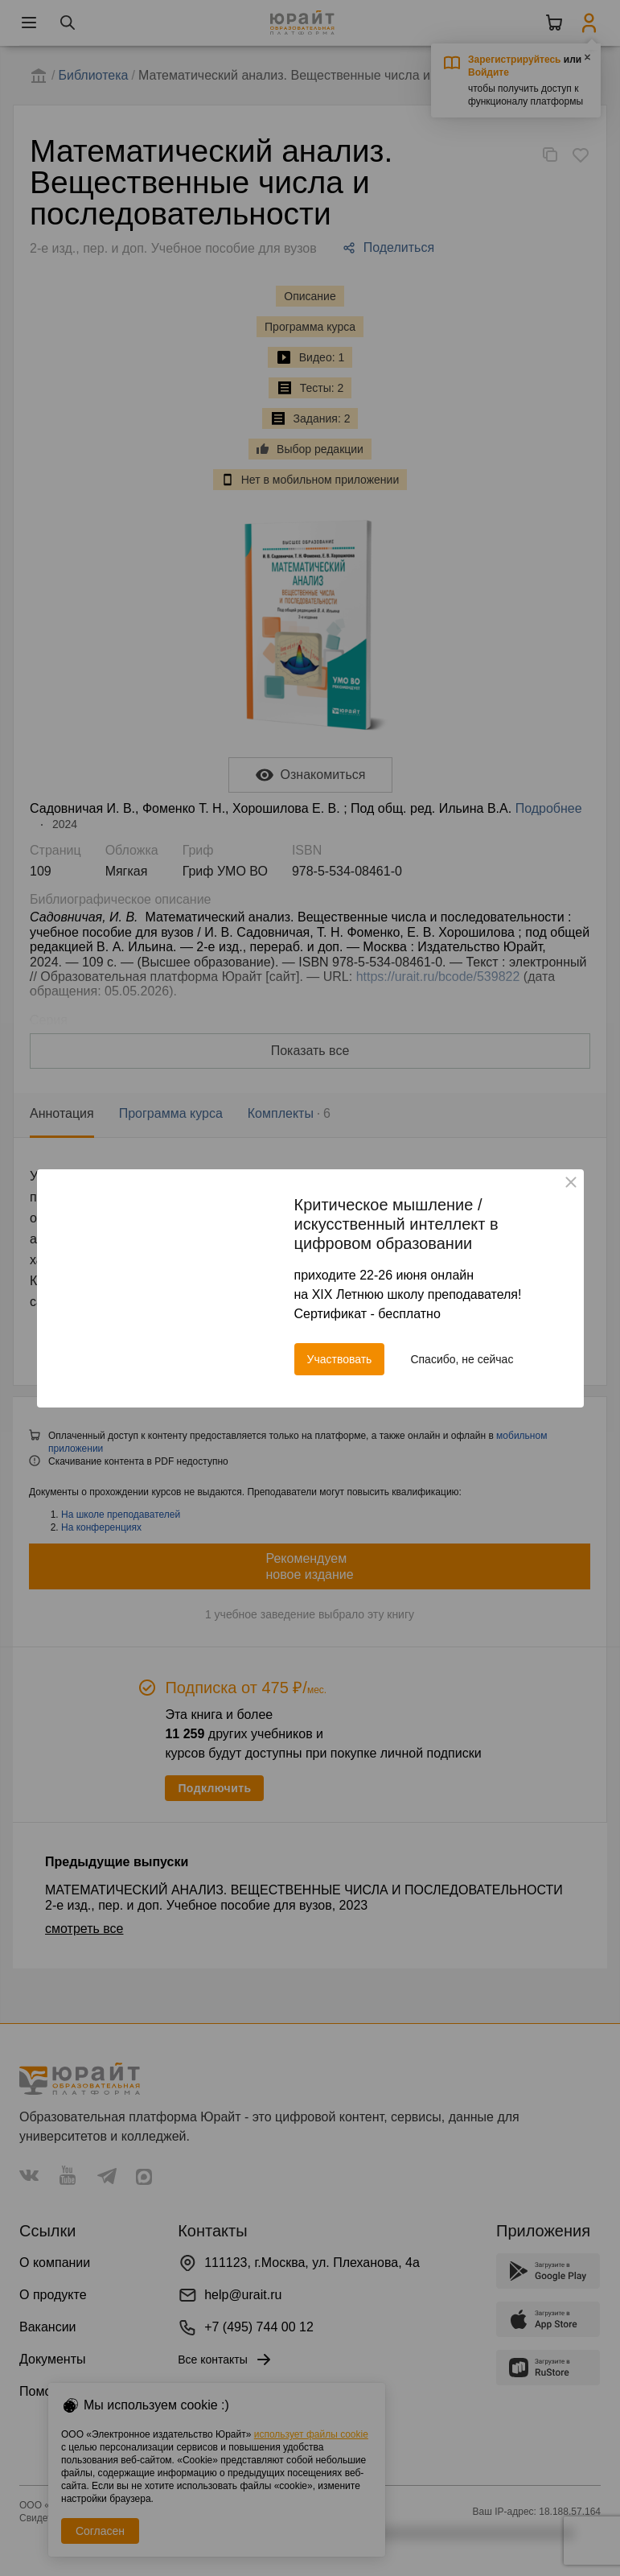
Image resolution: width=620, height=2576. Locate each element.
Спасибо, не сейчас (461, 1359)
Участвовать (339, 1359)
